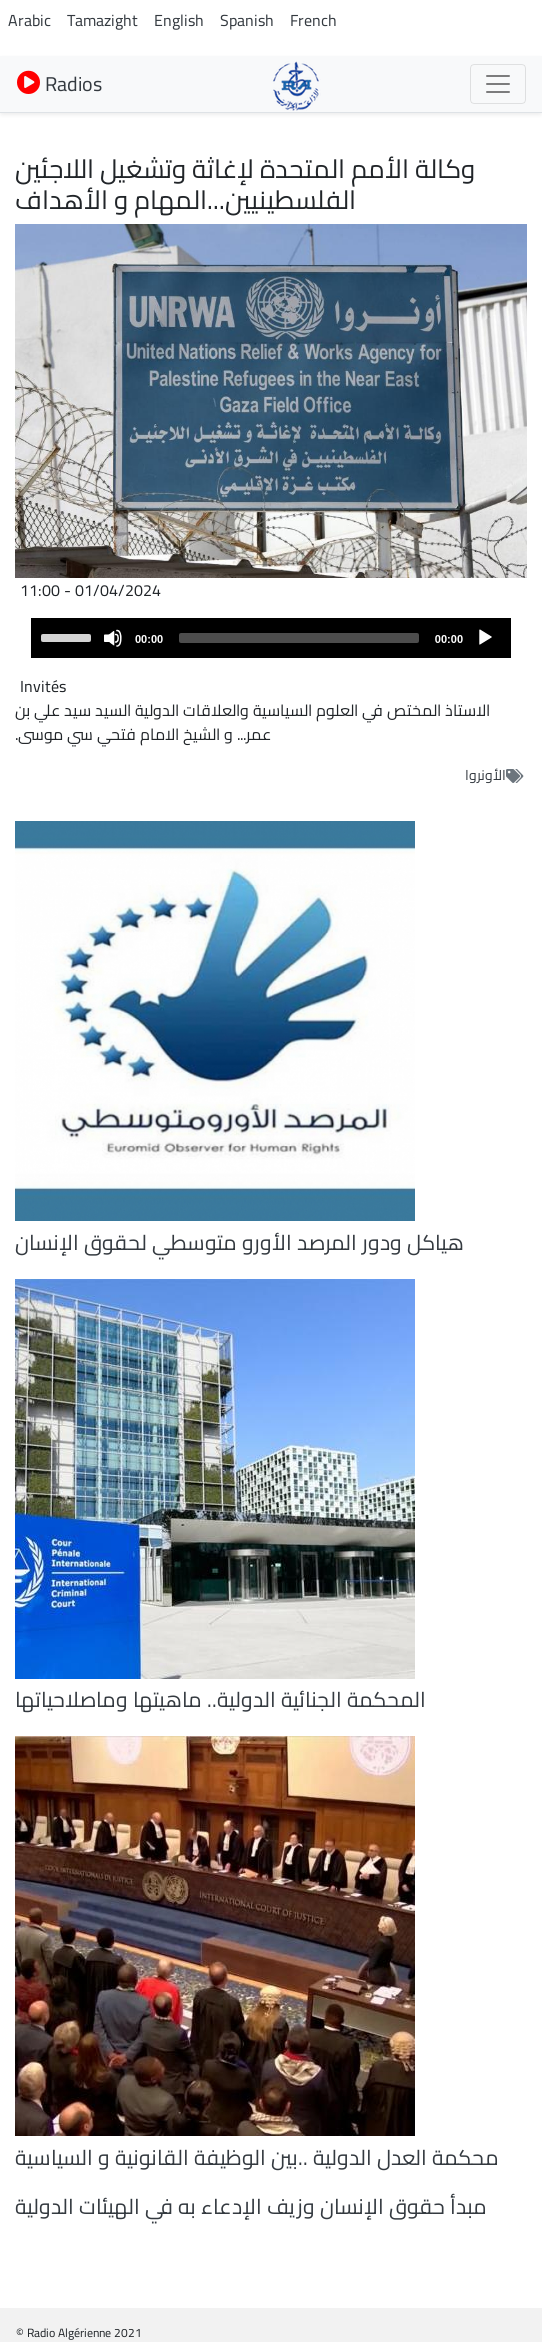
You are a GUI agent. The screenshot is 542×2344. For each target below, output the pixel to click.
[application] (271, 638)
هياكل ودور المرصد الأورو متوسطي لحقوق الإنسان (239, 1242)
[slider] (299, 638)
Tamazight (102, 20)
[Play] (485, 638)
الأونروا (485, 775)
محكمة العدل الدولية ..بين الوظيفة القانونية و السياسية (257, 2157)
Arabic (29, 20)
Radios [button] (59, 83)
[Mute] (113, 638)
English (179, 20)
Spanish (247, 20)
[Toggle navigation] (498, 84)
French (313, 20)
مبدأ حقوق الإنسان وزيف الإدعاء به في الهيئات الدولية (251, 2206)
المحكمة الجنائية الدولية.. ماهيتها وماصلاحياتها (220, 1699)
